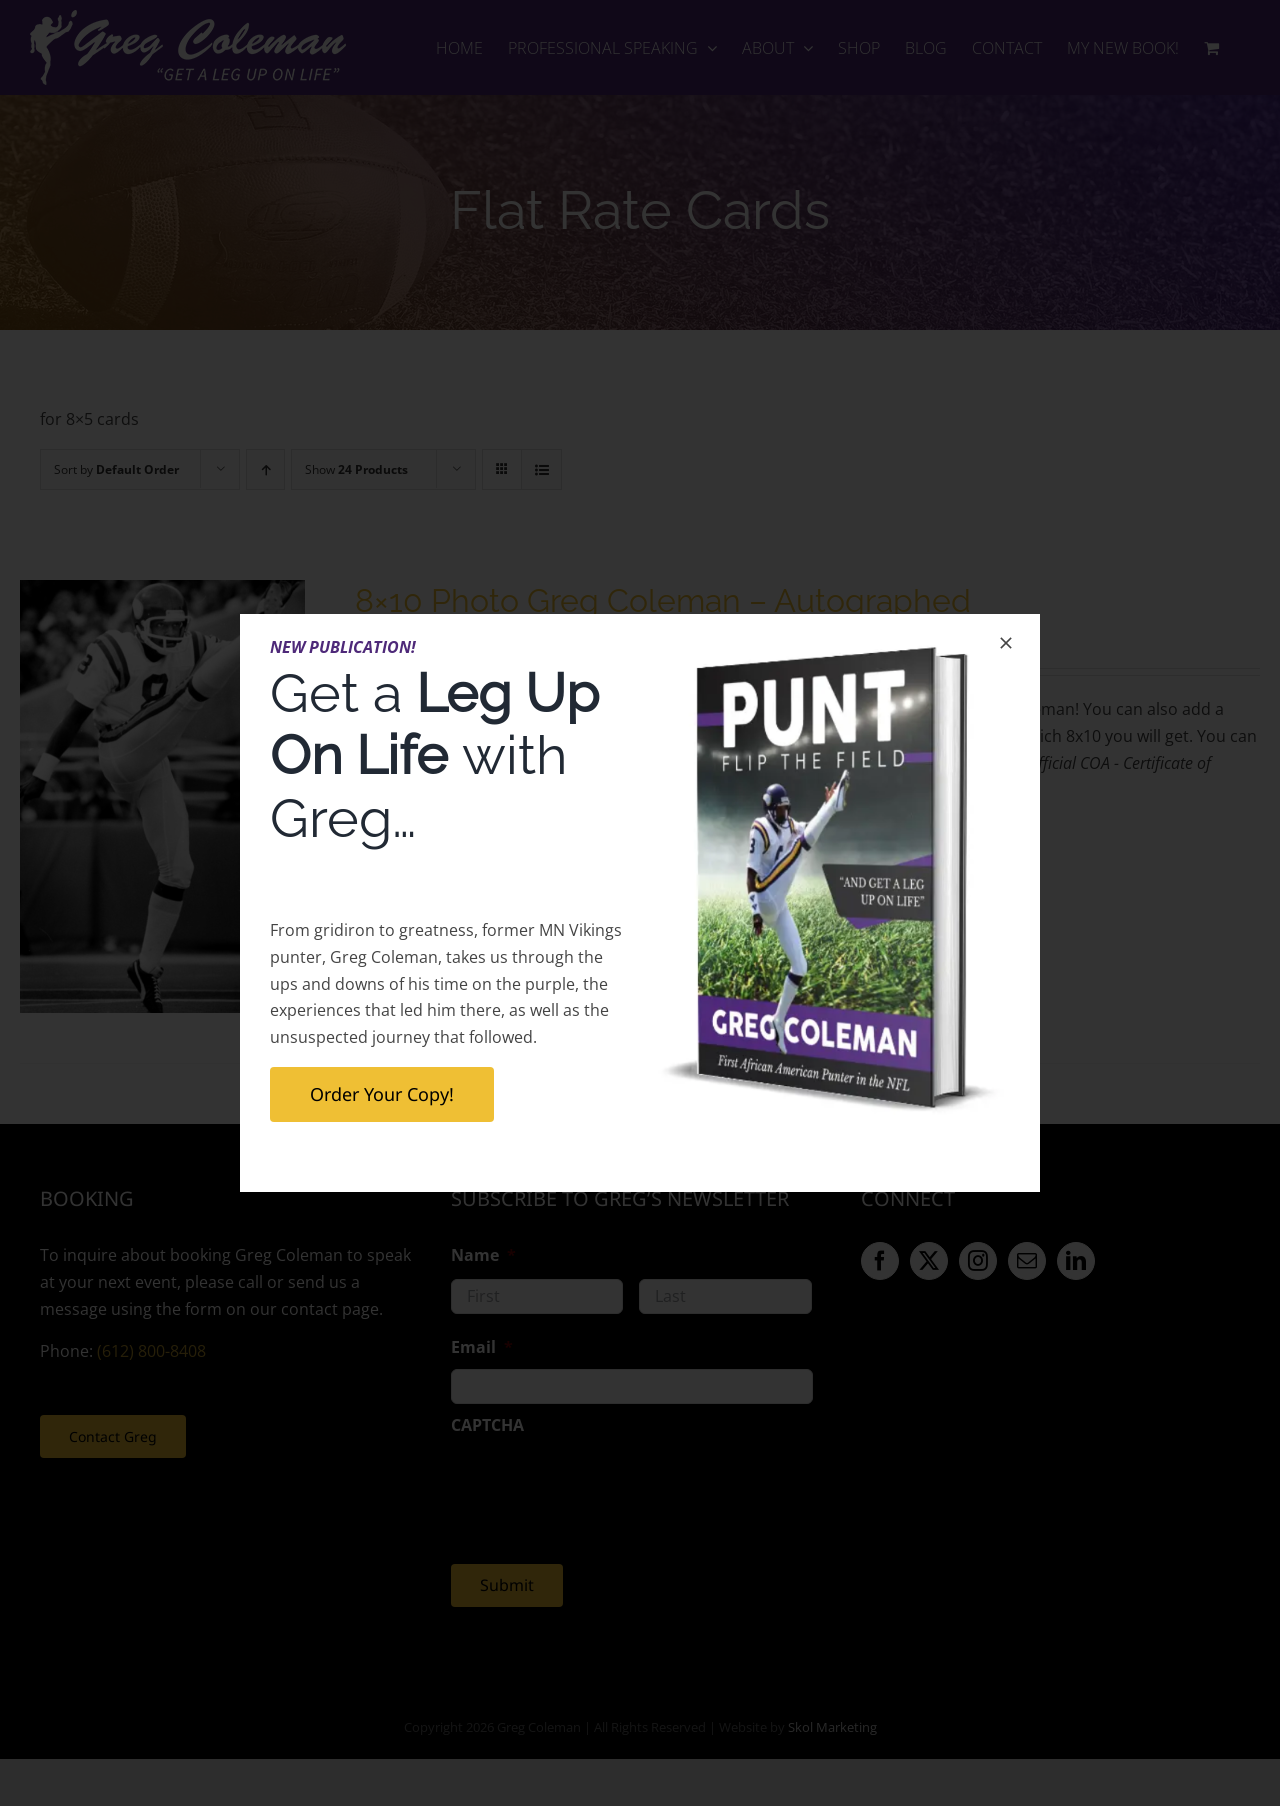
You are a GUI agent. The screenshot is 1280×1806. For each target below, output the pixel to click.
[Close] (1006, 643)
